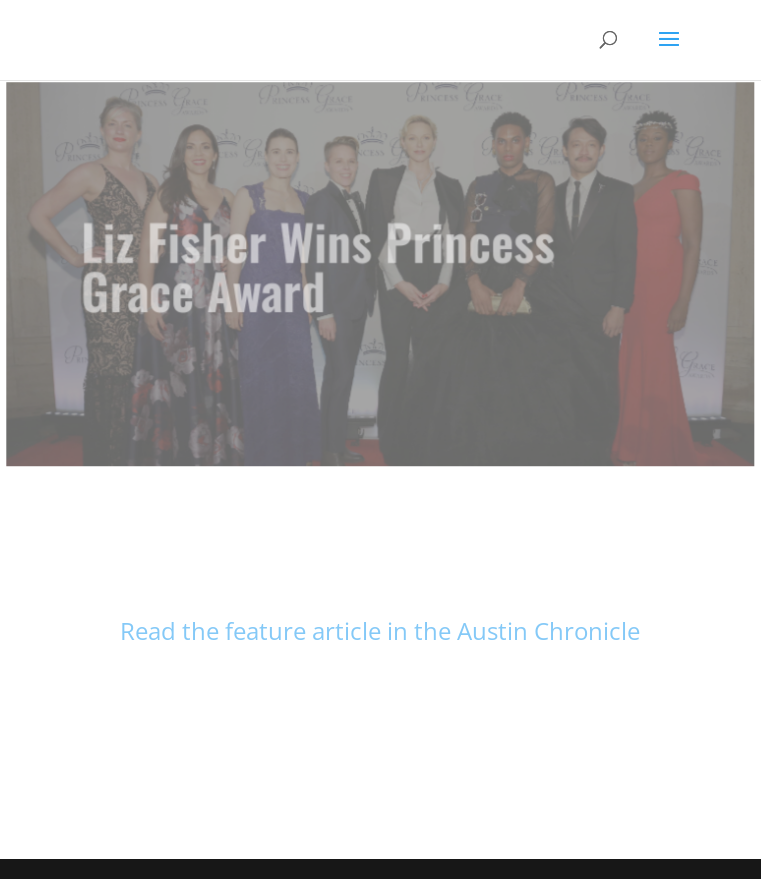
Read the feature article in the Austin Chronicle (380, 630)
